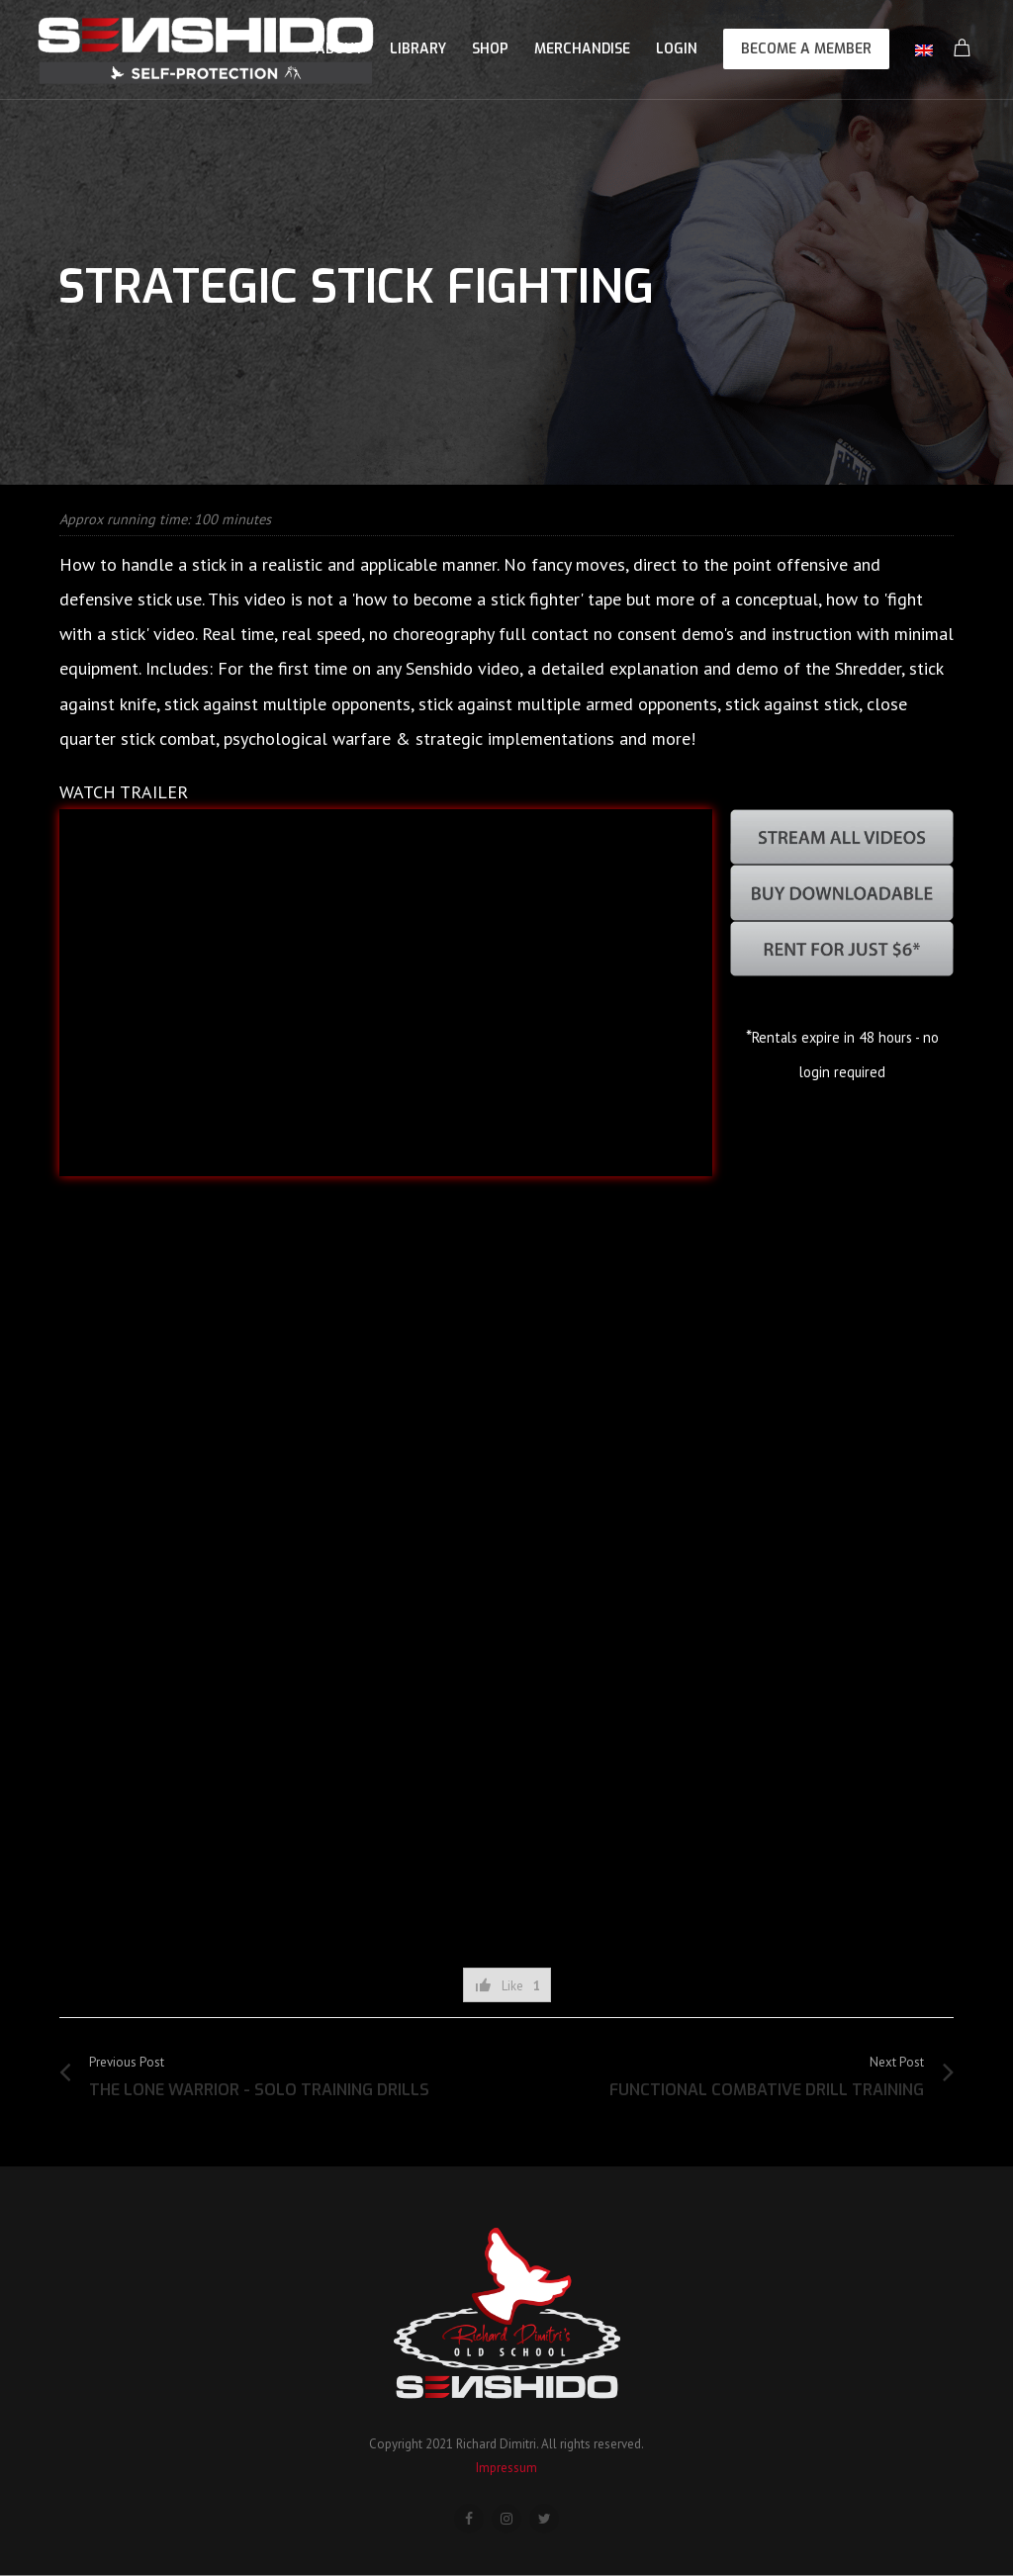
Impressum (506, 2467)
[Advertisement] (506, 1888)
